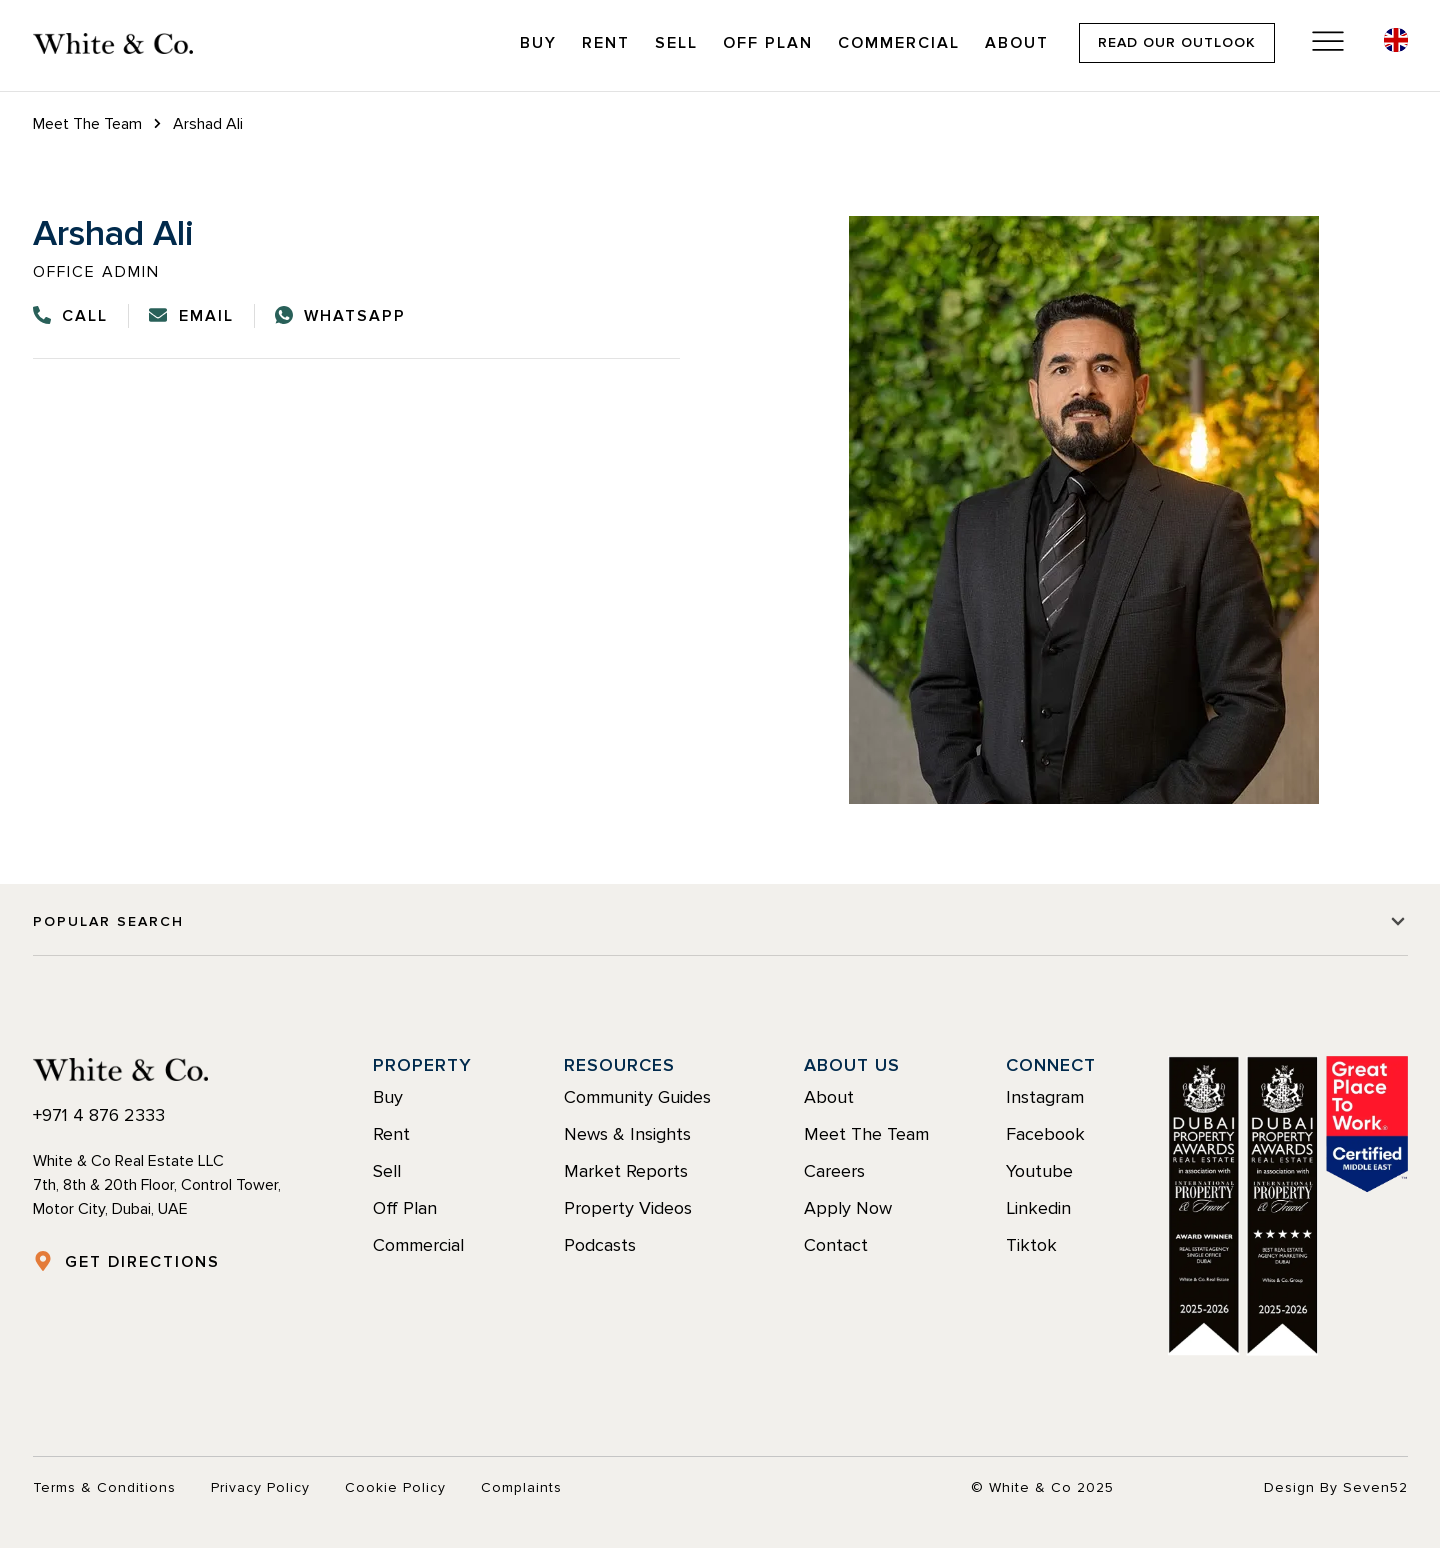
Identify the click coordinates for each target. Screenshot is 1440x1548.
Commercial (899, 43)
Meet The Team (87, 124)
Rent (606, 43)
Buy (538, 43)
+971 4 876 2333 (99, 1115)
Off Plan (768, 43)
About (1017, 43)
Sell (676, 43)
